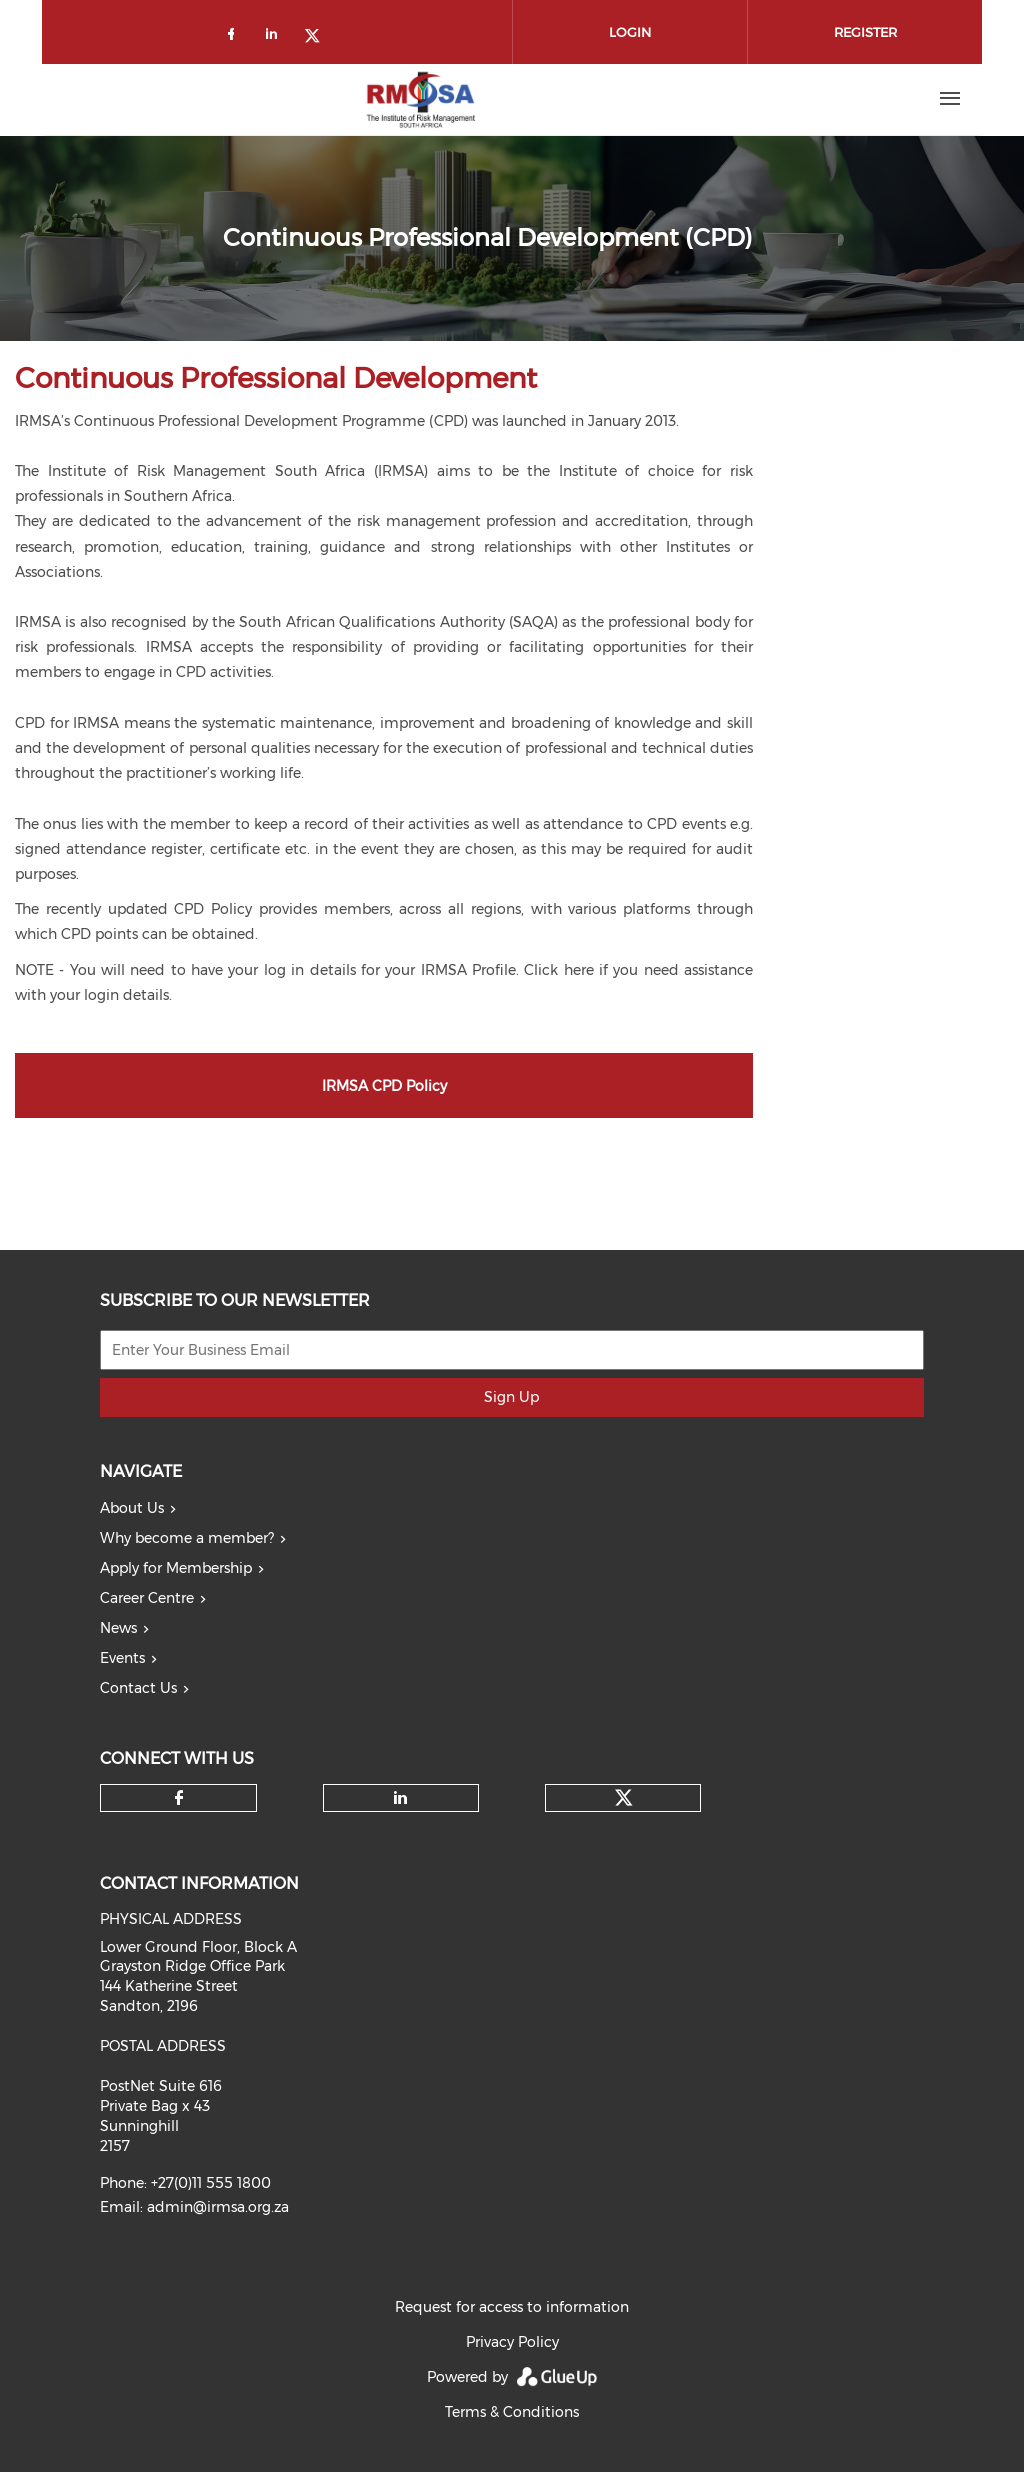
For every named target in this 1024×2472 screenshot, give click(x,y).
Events (122, 1658)
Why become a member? (187, 1538)
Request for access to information (512, 2307)
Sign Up (511, 1397)
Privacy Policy (512, 2342)
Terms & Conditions (512, 2412)
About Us (132, 1508)
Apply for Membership (176, 1568)
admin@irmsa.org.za (218, 2207)
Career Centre (147, 1598)
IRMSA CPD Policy (384, 1086)
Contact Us (138, 1688)
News (118, 1628)
